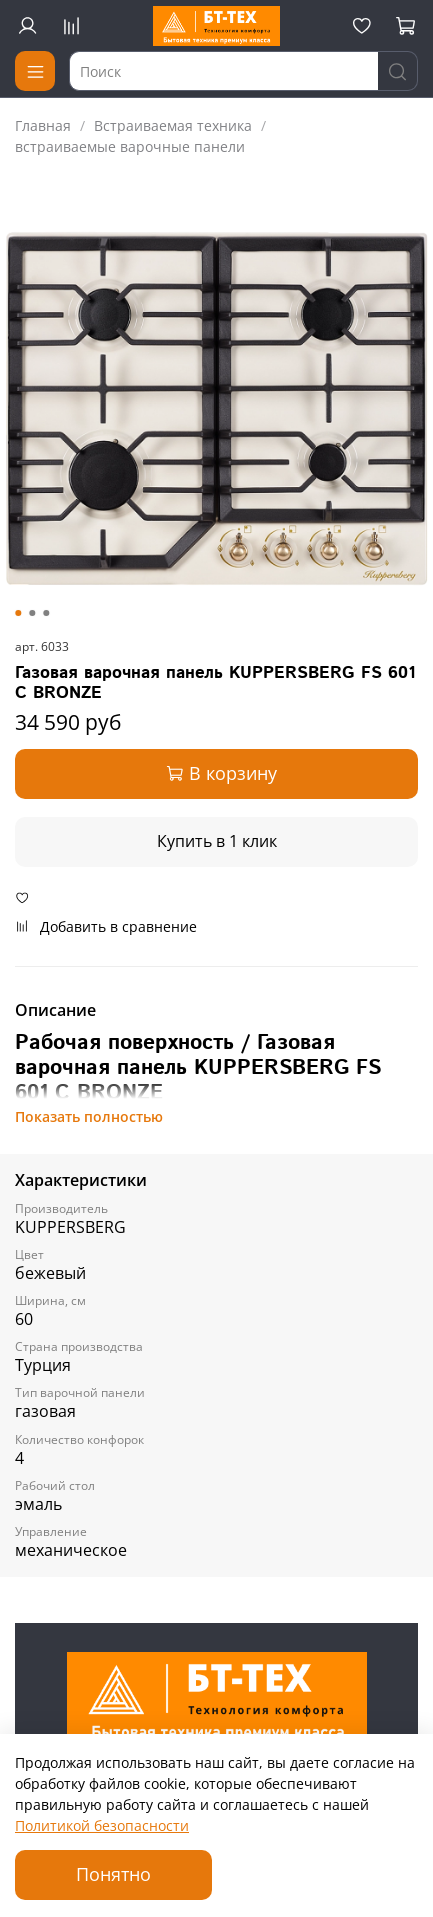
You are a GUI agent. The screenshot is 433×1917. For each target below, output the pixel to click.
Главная (43, 125)
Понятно (113, 1874)
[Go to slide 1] (18, 613)
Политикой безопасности (102, 1825)
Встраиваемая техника (173, 125)
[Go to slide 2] (32, 613)
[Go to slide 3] (46, 613)
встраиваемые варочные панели (130, 146)
